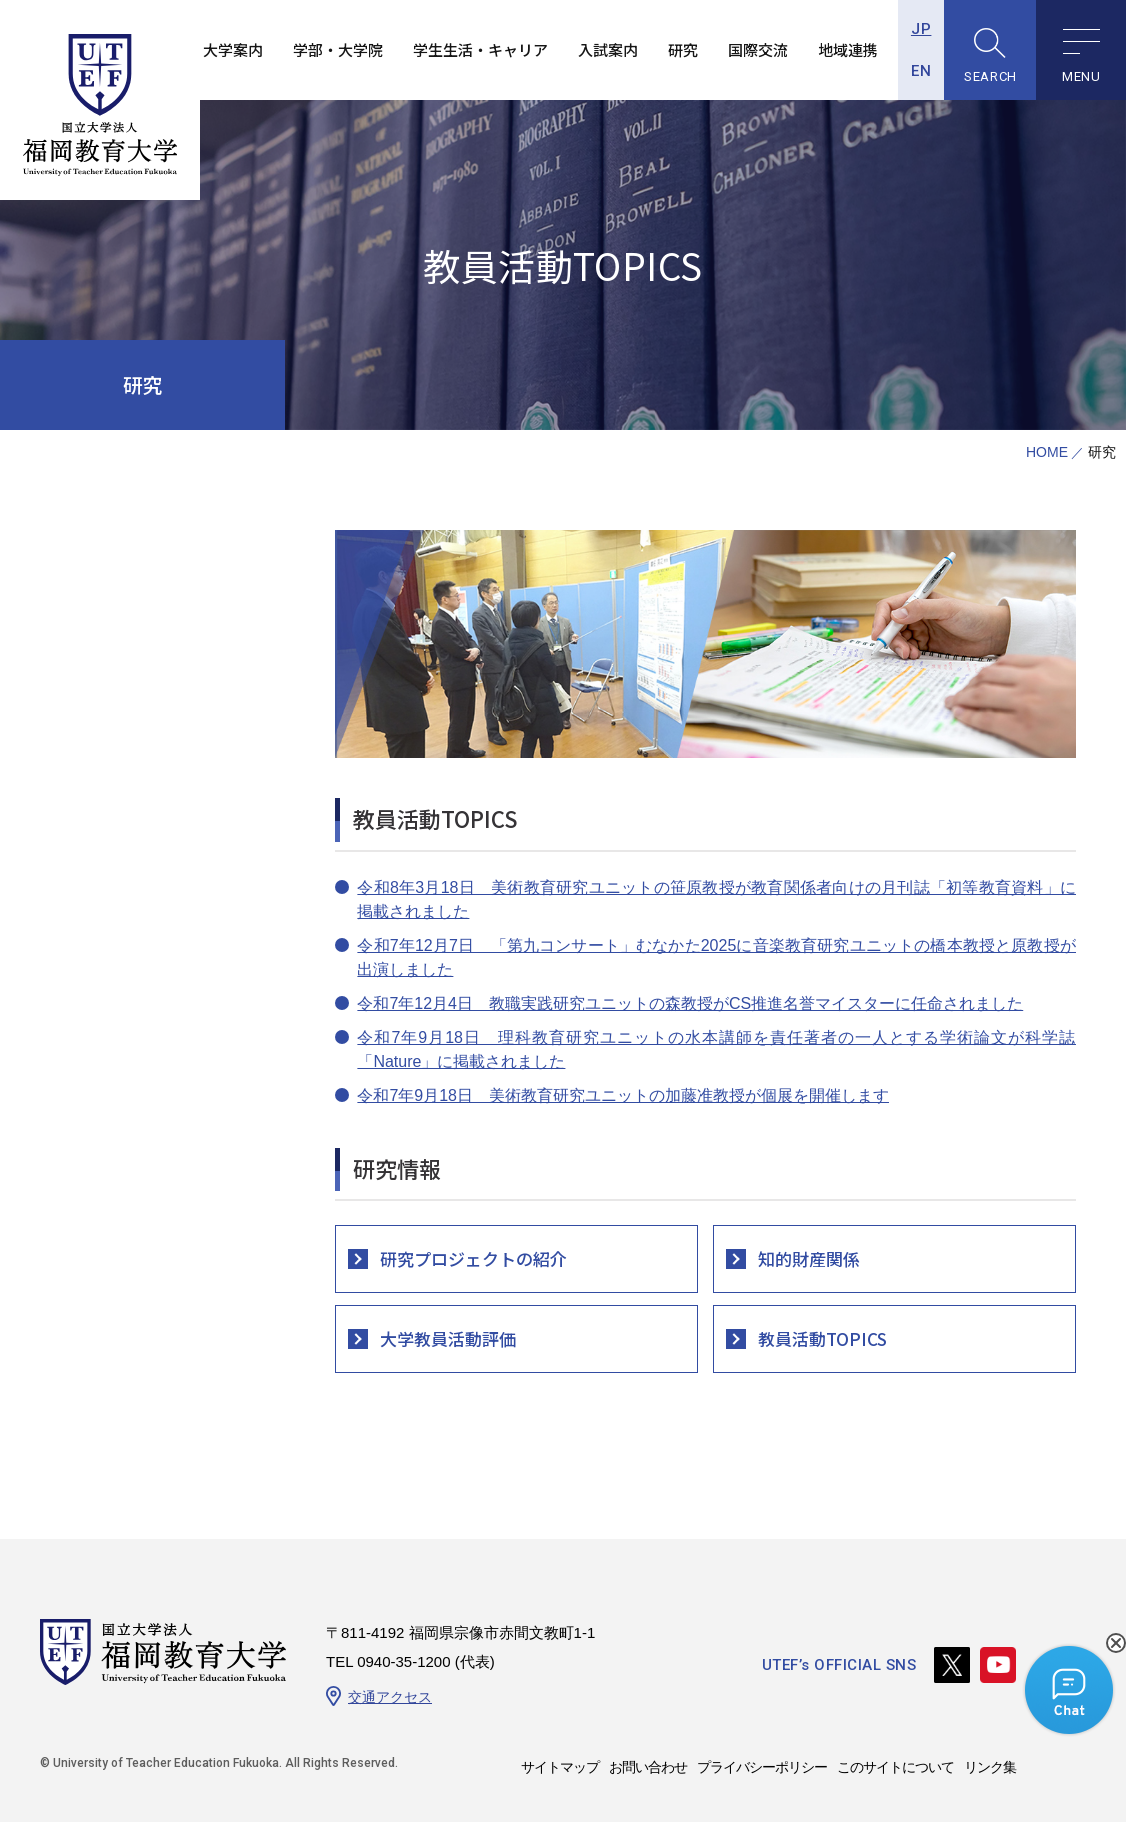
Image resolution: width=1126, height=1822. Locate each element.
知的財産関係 (809, 1258)
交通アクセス (390, 1697)
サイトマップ (560, 1767)
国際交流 (756, 49)
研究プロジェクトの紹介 (473, 1258)
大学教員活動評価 (448, 1338)
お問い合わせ (648, 1767)
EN (919, 71)
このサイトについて (895, 1767)
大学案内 (231, 49)
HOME (1047, 452)
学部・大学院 (336, 49)
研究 (681, 49)
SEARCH (988, 76)
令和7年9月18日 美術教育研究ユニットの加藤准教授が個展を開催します (623, 1095)
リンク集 (990, 1767)
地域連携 (846, 49)
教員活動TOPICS (822, 1338)
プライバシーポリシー (762, 1767)
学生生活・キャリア (478, 49)
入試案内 (606, 49)
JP (919, 29)
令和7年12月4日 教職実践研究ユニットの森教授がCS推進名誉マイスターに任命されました (690, 1003)
